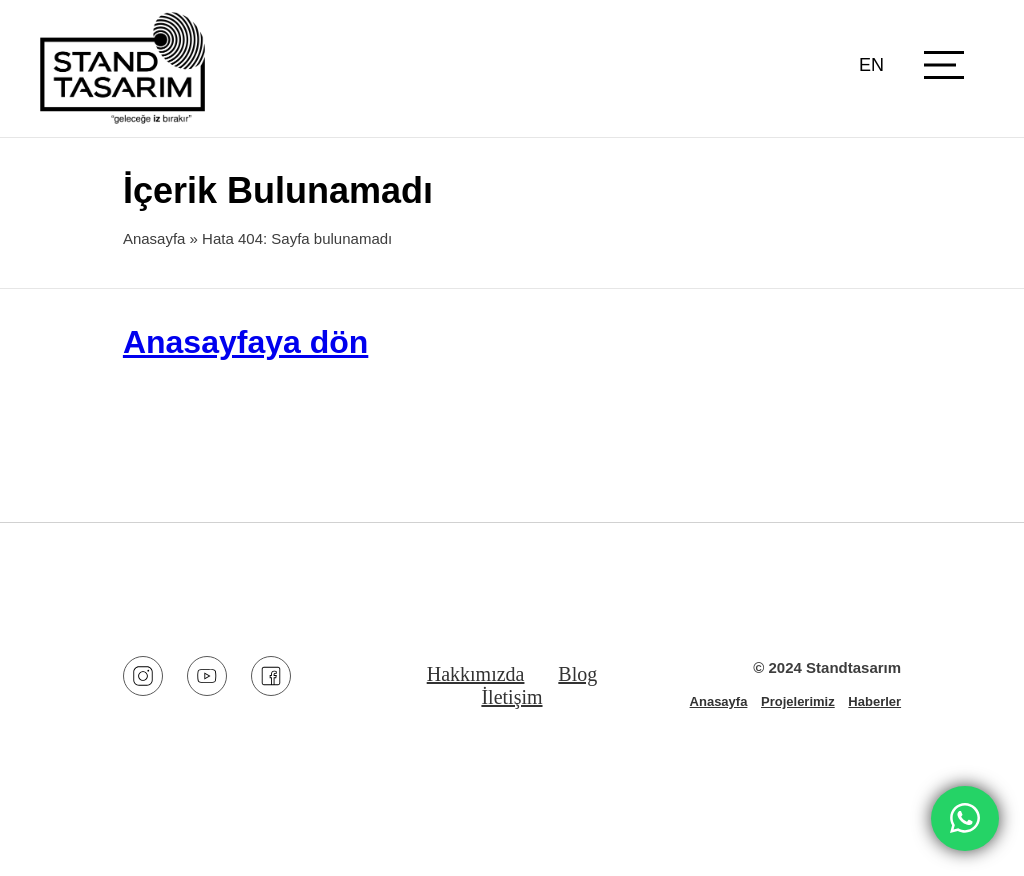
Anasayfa (154, 238)
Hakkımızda (476, 674)
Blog (577, 674)
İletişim (511, 697)
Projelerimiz (798, 701)
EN (871, 65)
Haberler (874, 701)
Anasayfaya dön (245, 342)
